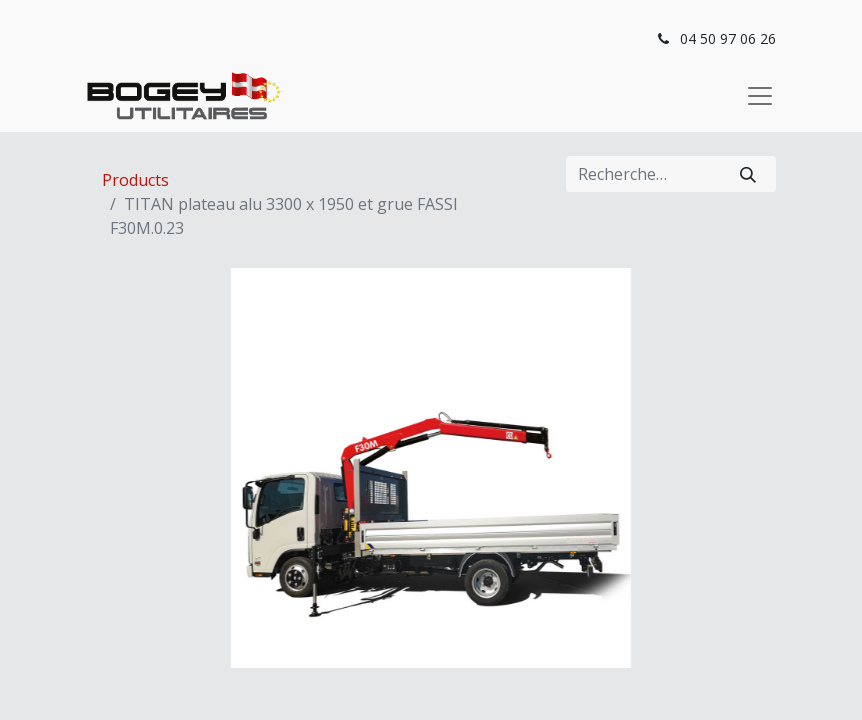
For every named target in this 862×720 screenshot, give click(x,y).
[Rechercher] (748, 174)
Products (135, 180)
